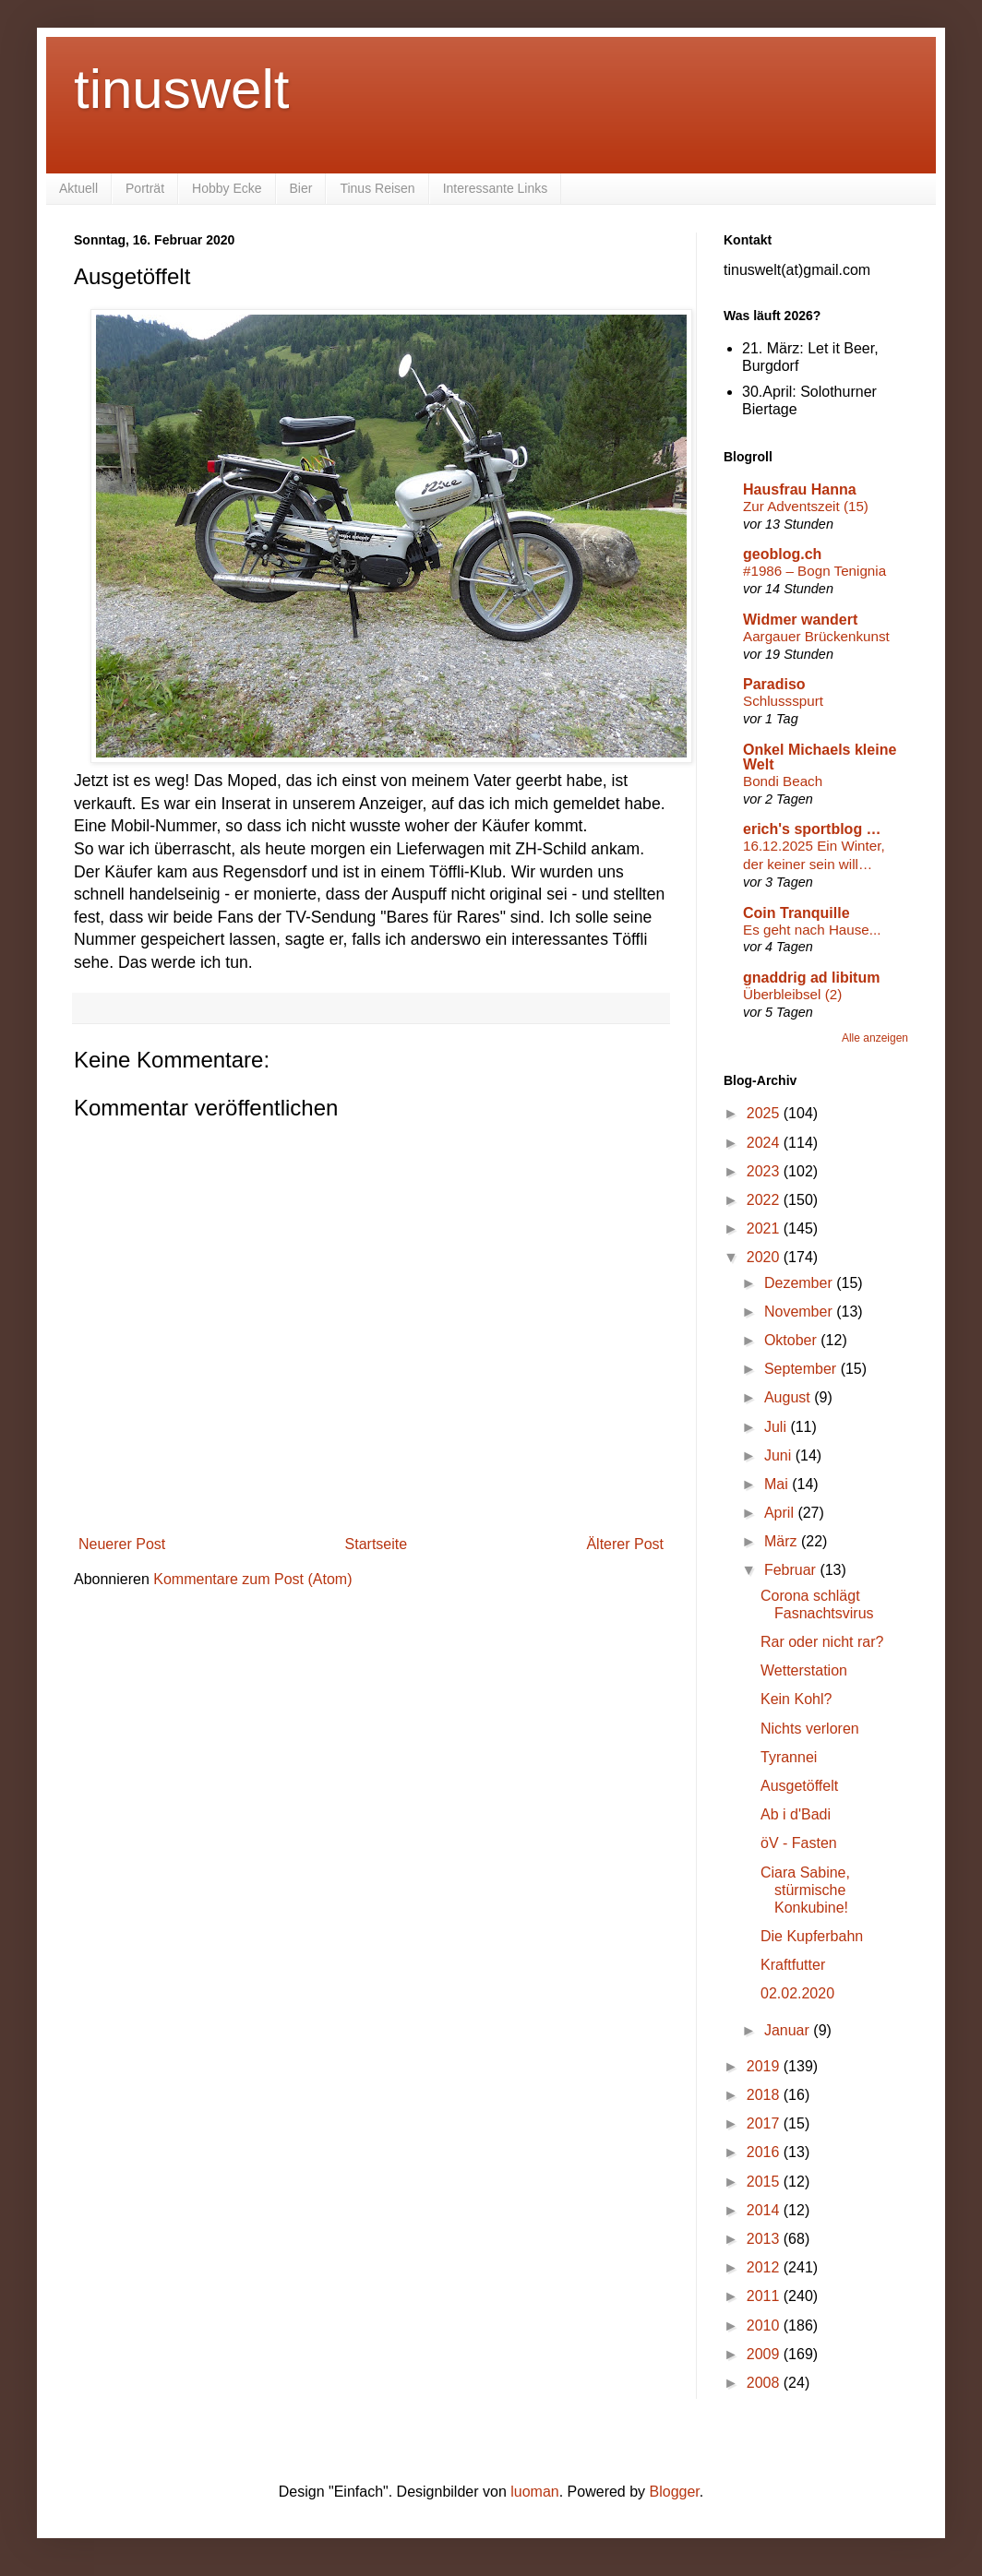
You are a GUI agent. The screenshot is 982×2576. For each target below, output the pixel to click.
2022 (765, 1200)
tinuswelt (181, 89)
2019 (765, 2066)
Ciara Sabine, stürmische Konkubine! (805, 1890)
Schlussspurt (783, 701)
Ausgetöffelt (799, 1786)
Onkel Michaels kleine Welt (819, 757)
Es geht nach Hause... (811, 929)
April (780, 1513)
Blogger (675, 2491)
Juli (777, 1427)
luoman (534, 2491)
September (802, 1369)
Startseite (376, 1544)
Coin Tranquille (796, 913)
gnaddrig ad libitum (811, 977)
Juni (780, 1455)
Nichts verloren (809, 1728)
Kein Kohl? (796, 1699)
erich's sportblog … (812, 829)
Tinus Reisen (377, 188)
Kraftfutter (792, 1965)
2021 (765, 1228)
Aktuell (78, 188)
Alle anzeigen (875, 1038)
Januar (788, 2030)
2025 (765, 1113)
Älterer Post (625, 1544)
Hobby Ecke (226, 188)
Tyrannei (788, 1757)
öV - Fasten (798, 1843)
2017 (765, 2123)
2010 (765, 2325)
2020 (765, 1257)
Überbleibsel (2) (792, 994)
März (782, 1541)
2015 (765, 2181)
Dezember (800, 1283)
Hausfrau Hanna (799, 489)
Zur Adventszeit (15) (805, 506)
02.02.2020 (797, 1993)
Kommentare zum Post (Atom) (252, 1579)
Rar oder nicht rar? (821, 1642)
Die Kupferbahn (811, 1936)
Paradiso (774, 684)
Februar (792, 1570)
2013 (765, 2239)
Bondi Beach (782, 781)
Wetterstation (803, 1670)
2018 (765, 2095)
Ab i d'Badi (795, 1814)
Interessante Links (495, 188)
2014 (765, 2210)
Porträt (145, 188)
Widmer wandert (800, 619)
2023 (765, 1171)
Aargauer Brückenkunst (816, 636)
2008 (765, 2383)
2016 (765, 2152)
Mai (778, 1484)
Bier (301, 188)
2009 (765, 2354)
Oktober (792, 1340)
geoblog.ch (782, 554)
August (789, 1397)
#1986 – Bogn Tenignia (814, 570)
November (800, 1311)
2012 (765, 2267)
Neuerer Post (121, 1544)
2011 (765, 2296)
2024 (765, 1143)
